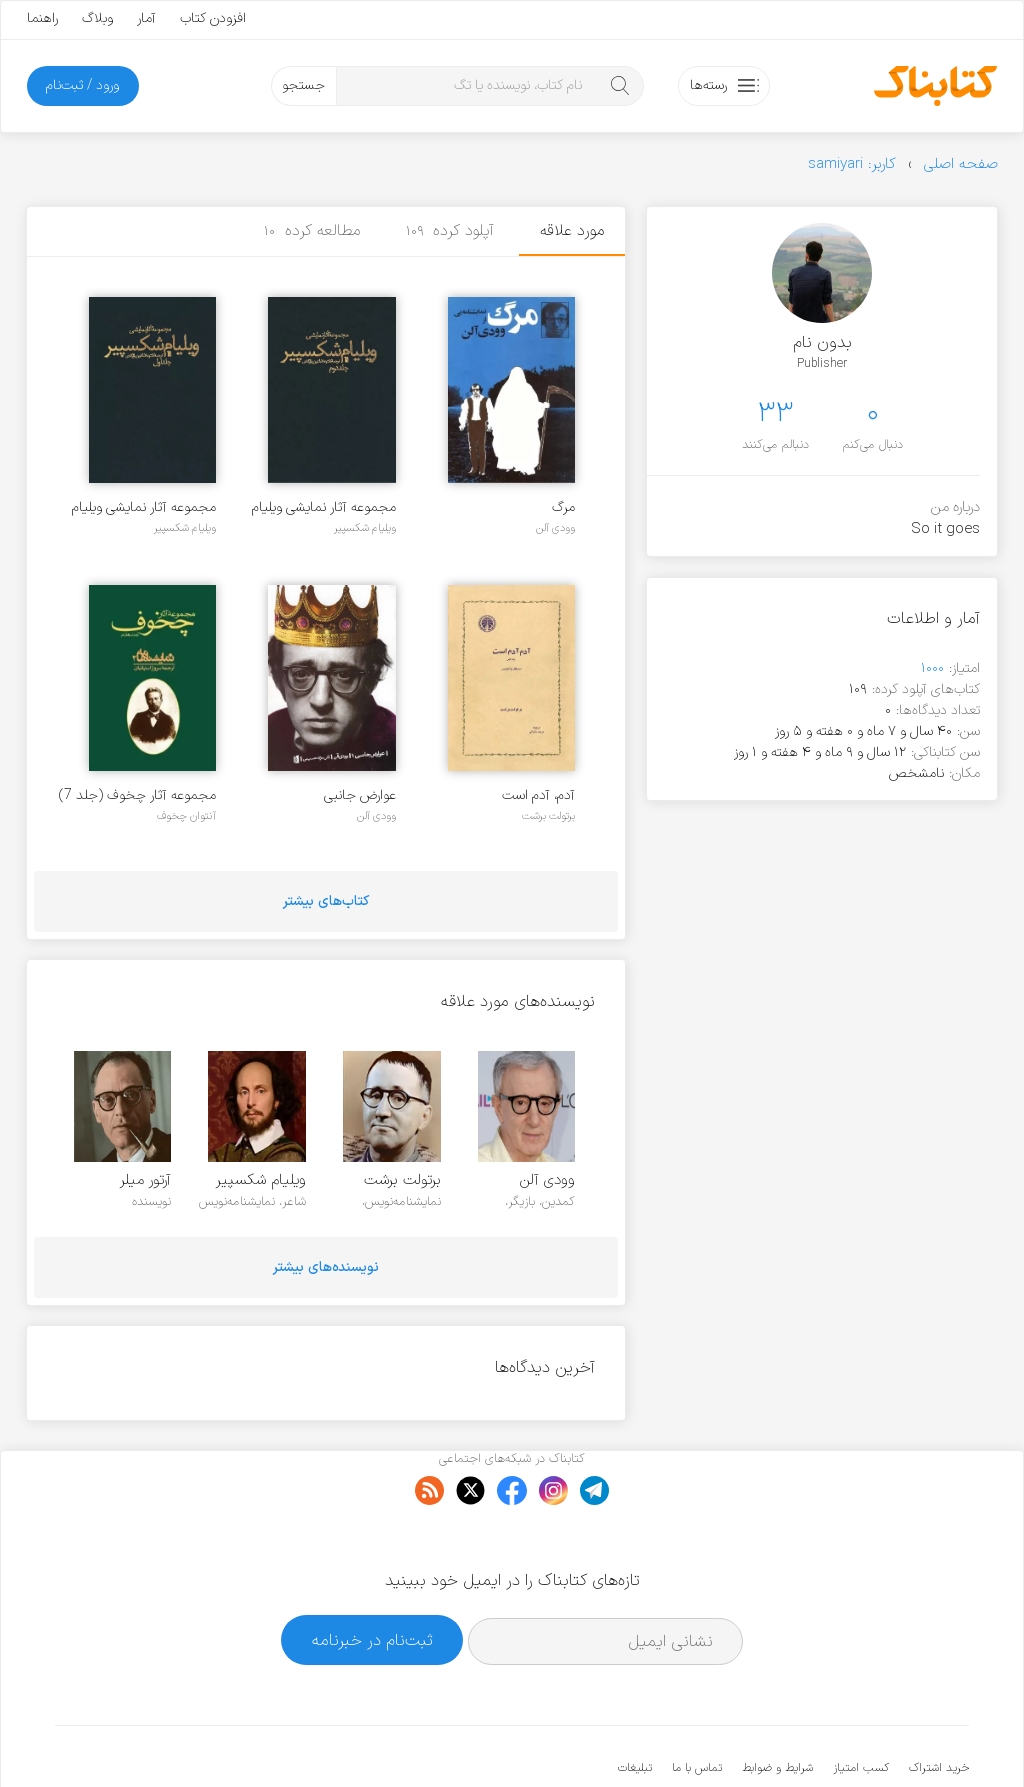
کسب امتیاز (861, 1707)
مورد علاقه (572, 231)
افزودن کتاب (213, 18)
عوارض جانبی (360, 795)
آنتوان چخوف (186, 816)
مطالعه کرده (312, 231)
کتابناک (863, 1738)
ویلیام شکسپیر (365, 528)
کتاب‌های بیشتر (326, 901)
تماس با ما (697, 1707)
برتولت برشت (548, 816)
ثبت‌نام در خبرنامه (372, 1578)
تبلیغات (635, 1707)
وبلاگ (97, 18)
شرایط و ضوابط (777, 1707)
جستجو (303, 85)
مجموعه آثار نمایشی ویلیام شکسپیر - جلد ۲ (324, 507)
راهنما (42, 18)
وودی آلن (555, 528)
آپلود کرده (450, 231)
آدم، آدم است (538, 795)
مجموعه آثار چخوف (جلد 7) (137, 795)
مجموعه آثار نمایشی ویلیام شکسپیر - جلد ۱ (144, 507)
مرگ (563, 507)
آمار (146, 18)
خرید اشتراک (939, 1707)
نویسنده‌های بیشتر (326, 1267)
